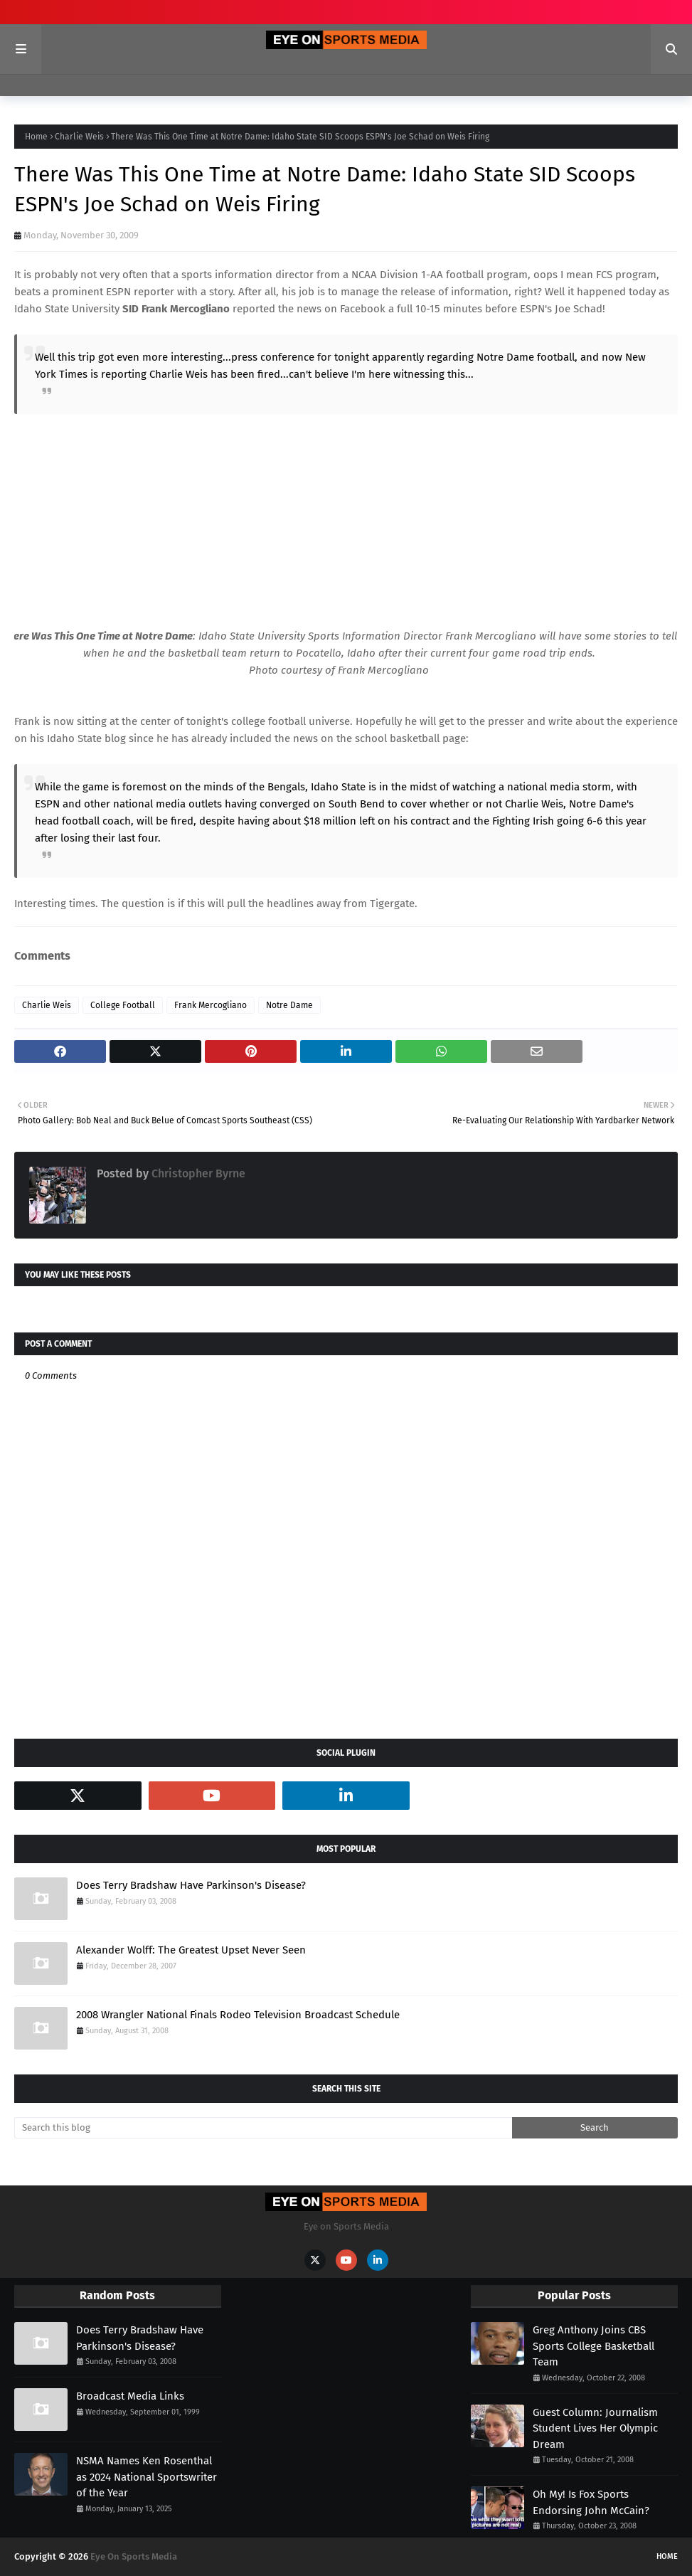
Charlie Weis (79, 137)
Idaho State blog (86, 738)
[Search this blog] (263, 2127)
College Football (122, 1005)
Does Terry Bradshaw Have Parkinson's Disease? (191, 1885)
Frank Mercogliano (210, 1005)
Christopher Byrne (197, 1173)
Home (36, 137)
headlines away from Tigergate (341, 903)
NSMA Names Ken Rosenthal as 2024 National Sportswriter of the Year (146, 2476)
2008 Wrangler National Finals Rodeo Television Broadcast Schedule (238, 2014)
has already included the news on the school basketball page (318, 738)
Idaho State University (66, 308)
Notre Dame (289, 1005)
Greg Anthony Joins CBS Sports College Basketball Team (593, 2345)
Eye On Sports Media (133, 2556)
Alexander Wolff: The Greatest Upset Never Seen (191, 1950)
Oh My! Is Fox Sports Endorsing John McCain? (591, 2502)
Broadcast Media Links (130, 2396)
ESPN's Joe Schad (561, 308)
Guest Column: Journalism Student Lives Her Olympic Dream (595, 2428)
